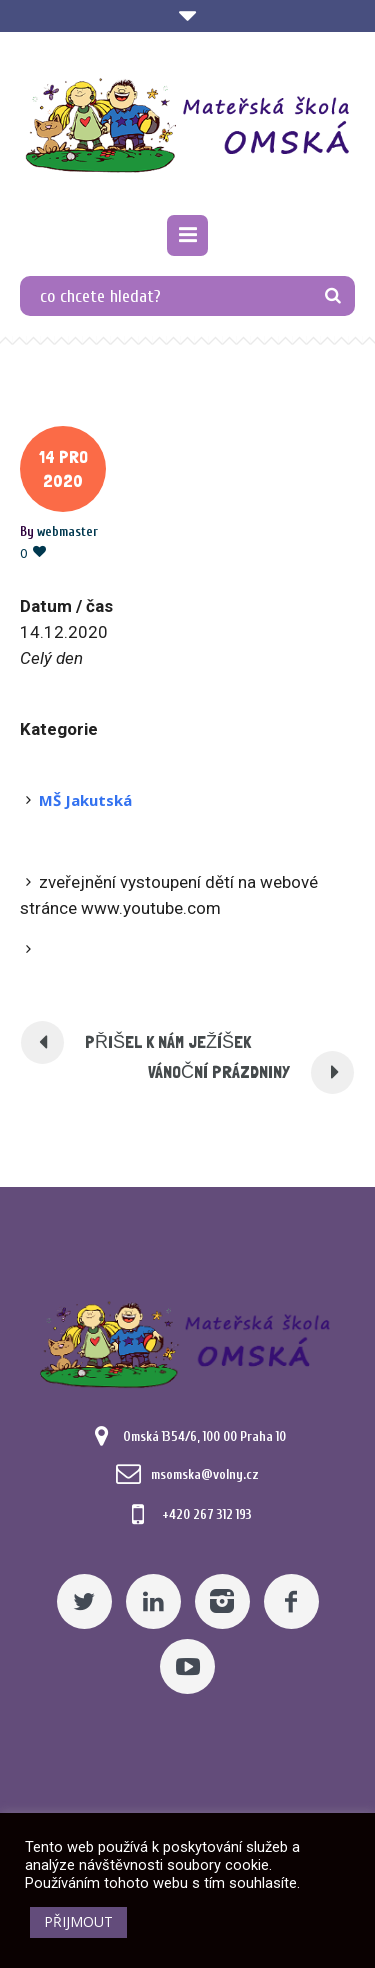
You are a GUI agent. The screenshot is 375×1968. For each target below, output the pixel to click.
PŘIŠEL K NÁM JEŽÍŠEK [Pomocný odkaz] (168, 1041)
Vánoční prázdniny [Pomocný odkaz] (219, 1071)
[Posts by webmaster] (67, 531)
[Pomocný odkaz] (187, 235)
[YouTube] (187, 1666)
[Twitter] (84, 1601)
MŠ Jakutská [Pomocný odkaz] (85, 800)
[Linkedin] (153, 1601)
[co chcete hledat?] (187, 296)
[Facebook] (291, 1601)
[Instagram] (222, 1601)
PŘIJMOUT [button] (78, 1921)
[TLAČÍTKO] (332, 296)
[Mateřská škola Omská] (187, 126)
